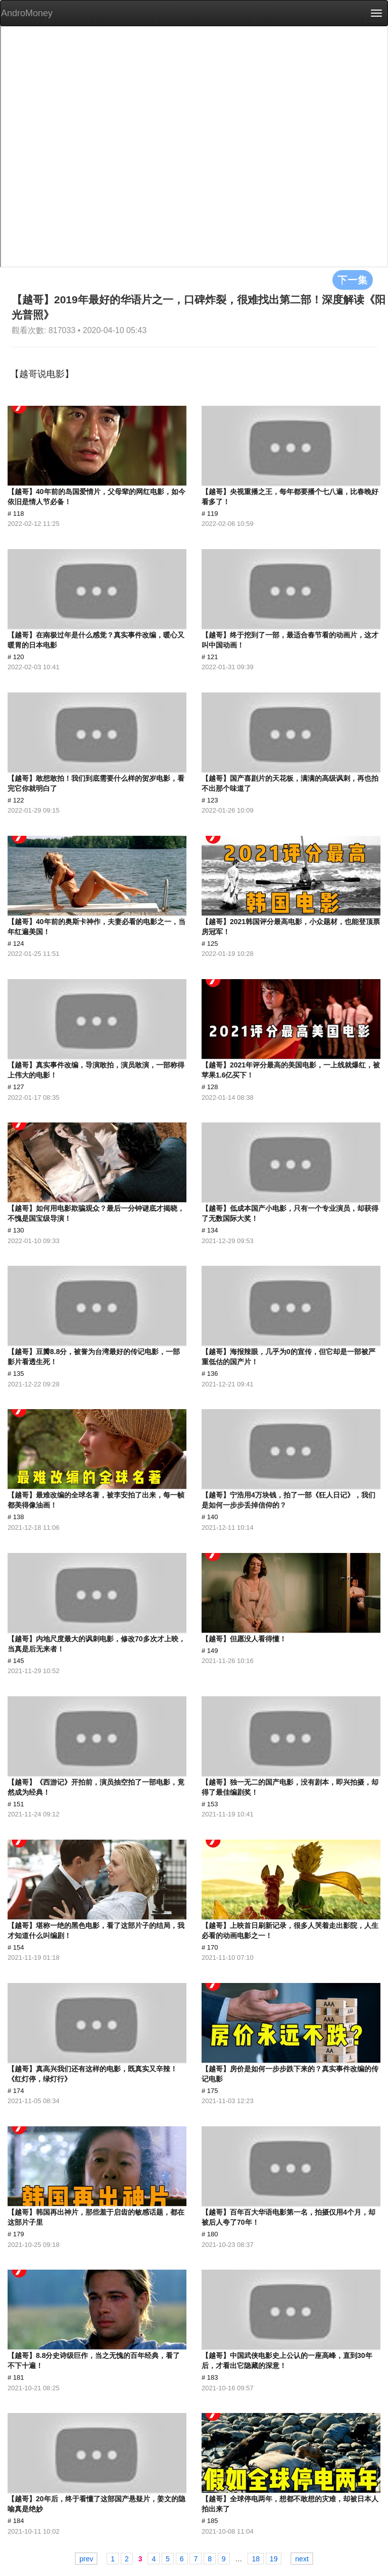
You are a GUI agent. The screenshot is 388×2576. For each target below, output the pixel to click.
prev (86, 2559)
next (301, 2559)
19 (274, 2559)
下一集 (352, 279)
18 (256, 2559)
